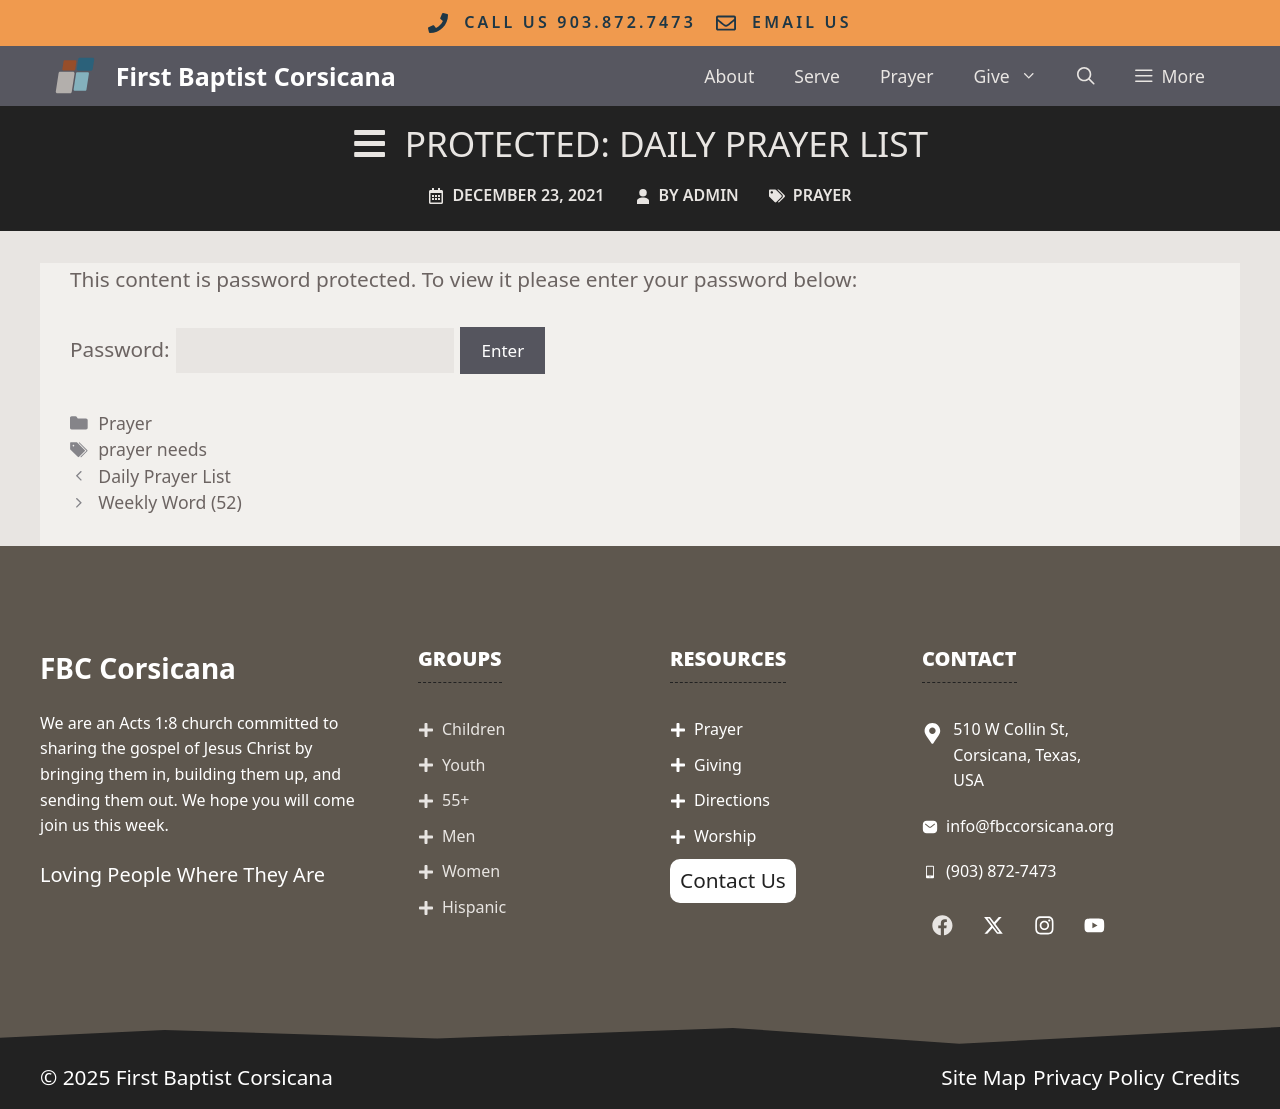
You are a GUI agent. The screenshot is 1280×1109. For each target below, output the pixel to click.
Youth (464, 765)
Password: (262, 349)
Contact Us (733, 880)
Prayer (907, 76)
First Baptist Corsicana (256, 76)
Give (1016, 76)
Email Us (802, 22)
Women (471, 871)
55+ (455, 800)
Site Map (983, 1077)
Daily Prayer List (164, 476)
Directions (732, 800)
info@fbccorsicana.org (1030, 826)
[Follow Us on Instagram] (1044, 925)
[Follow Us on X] (993, 925)
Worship (725, 836)
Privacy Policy (1098, 1077)
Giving (718, 765)
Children (473, 729)
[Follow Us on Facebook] (942, 925)
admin (711, 195)
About (729, 76)
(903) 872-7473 (1001, 871)
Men (458, 836)
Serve (817, 76)
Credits (1205, 1077)
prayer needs (152, 449)
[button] (1086, 76)
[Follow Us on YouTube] (1094, 925)
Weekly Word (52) (170, 502)
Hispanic (474, 907)
